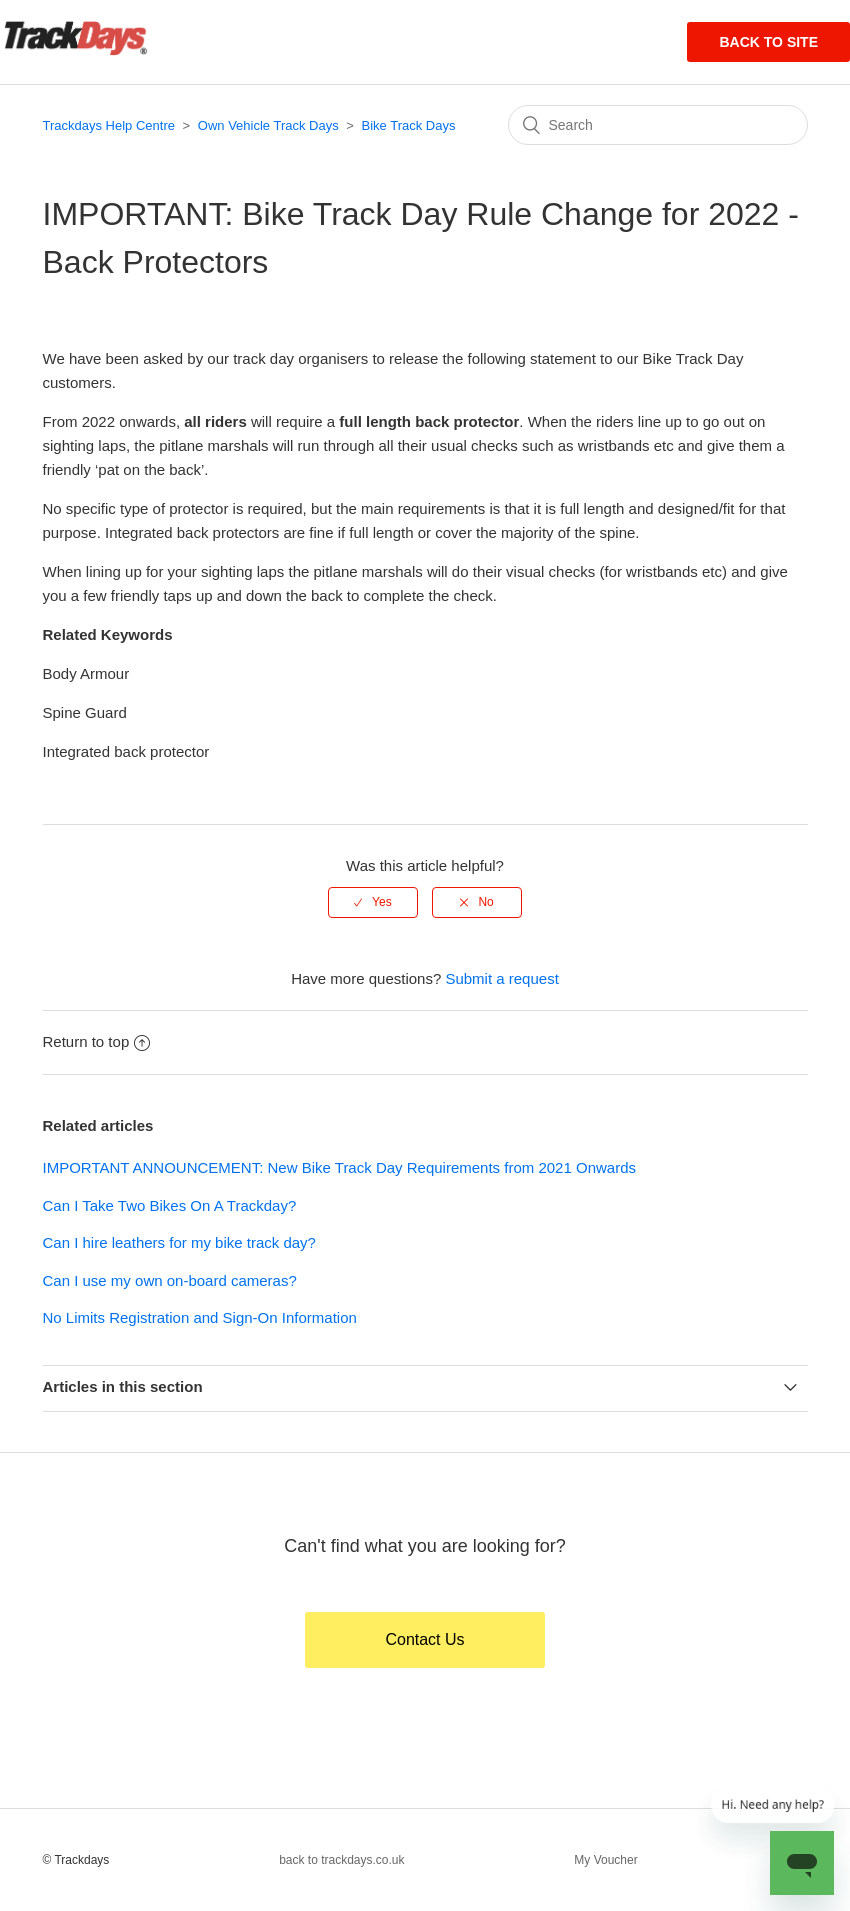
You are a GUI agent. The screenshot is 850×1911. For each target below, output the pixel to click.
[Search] (658, 125)
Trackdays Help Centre (109, 125)
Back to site (768, 42)
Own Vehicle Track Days (268, 125)
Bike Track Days (409, 125)
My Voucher (605, 1860)
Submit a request (501, 978)
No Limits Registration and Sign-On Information (200, 1317)
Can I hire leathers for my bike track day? (179, 1242)
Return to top (97, 1041)
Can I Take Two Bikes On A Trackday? (170, 1205)
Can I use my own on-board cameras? (170, 1280)
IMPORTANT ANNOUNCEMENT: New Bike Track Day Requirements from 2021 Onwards (340, 1167)
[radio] (373, 902)
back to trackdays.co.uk (341, 1860)
